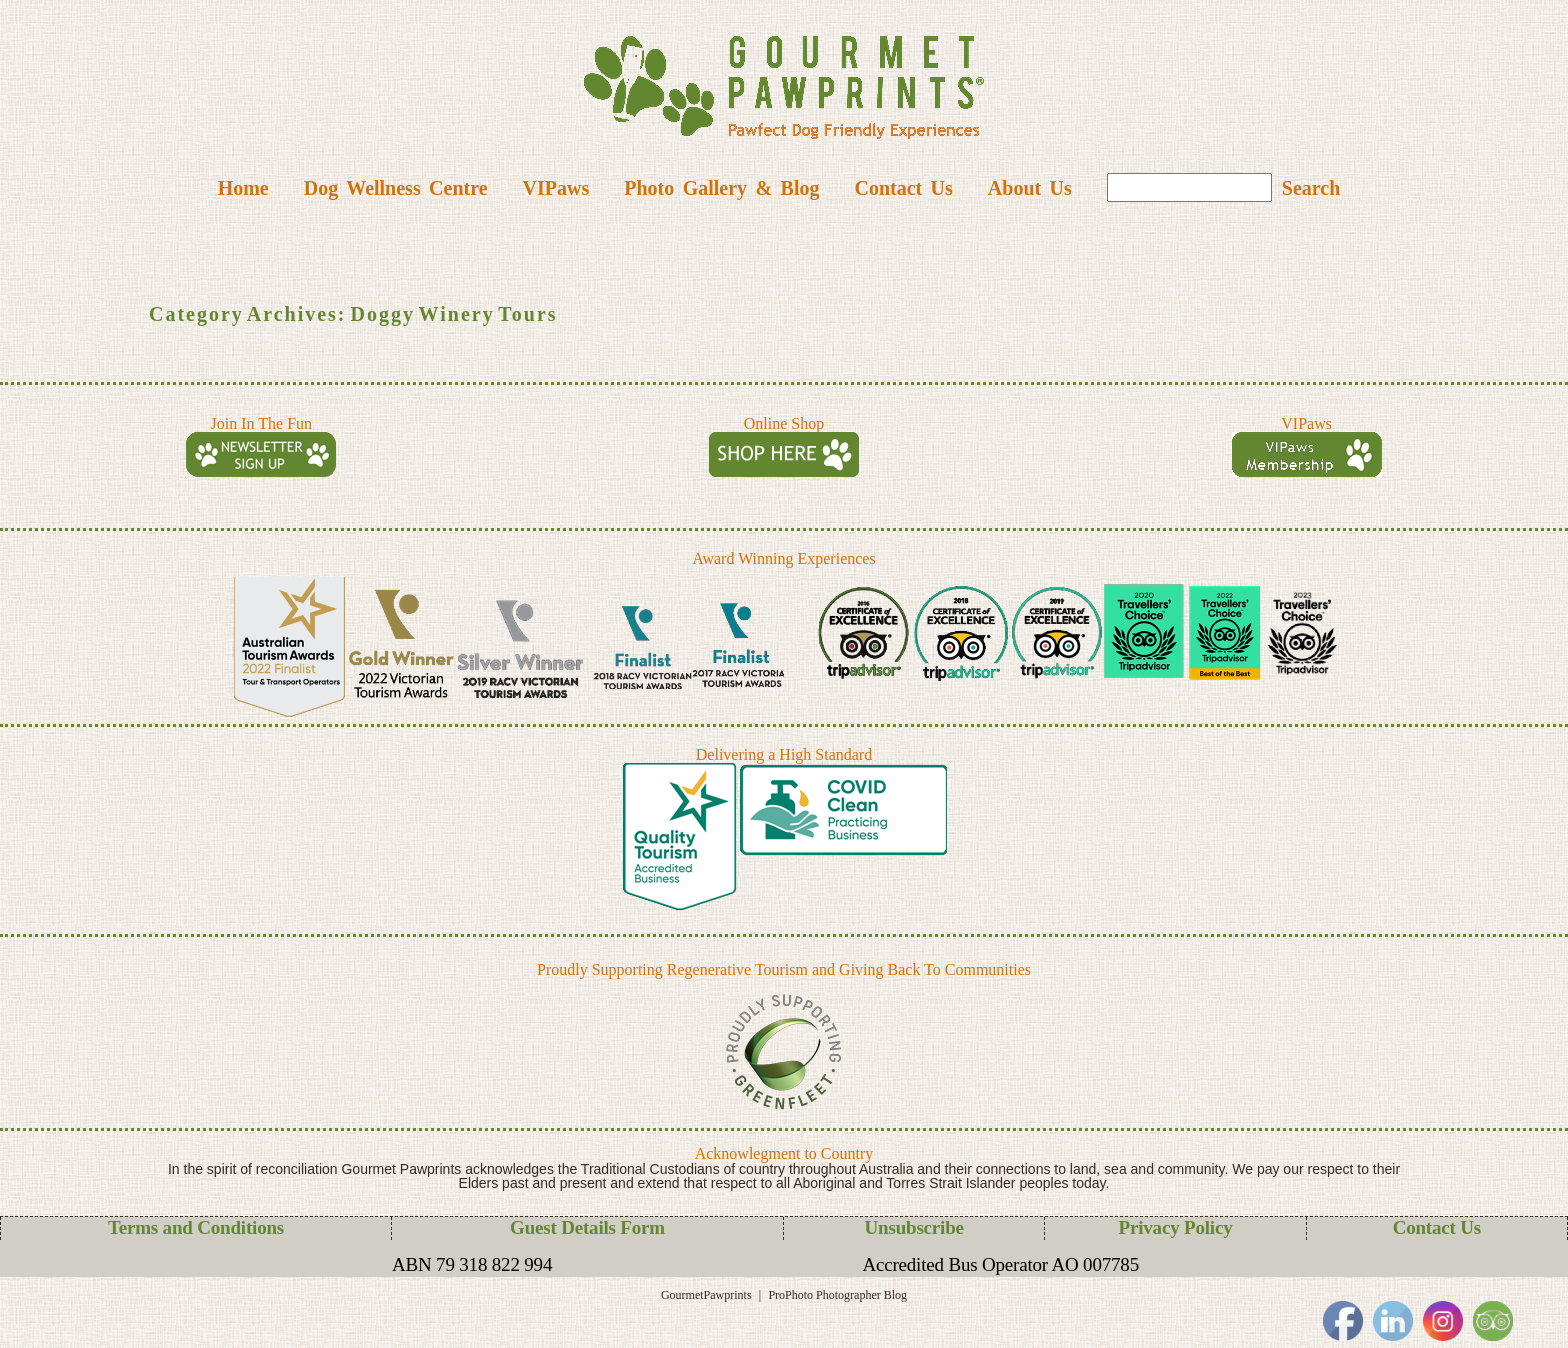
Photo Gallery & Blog (721, 188)
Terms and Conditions (196, 1227)
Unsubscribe (914, 1227)
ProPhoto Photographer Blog (837, 1295)
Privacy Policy (1176, 1227)
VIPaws (556, 188)
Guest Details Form (587, 1227)
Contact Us (903, 188)
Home (243, 188)
